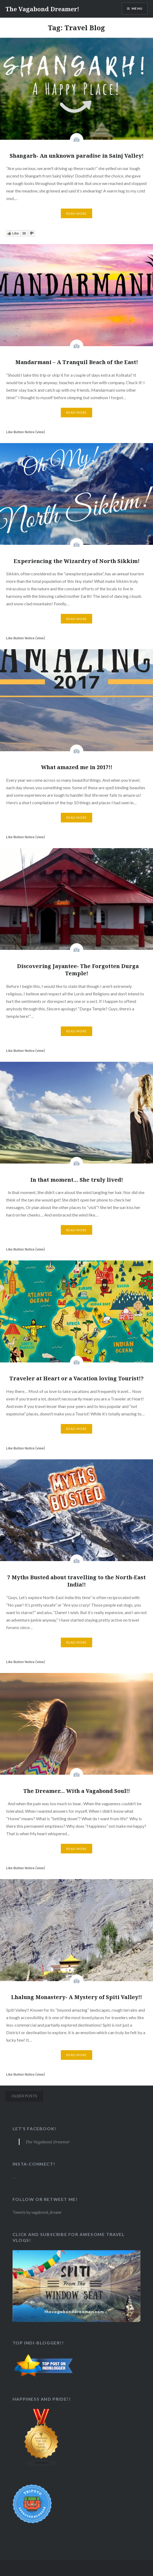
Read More (76, 213)
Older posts (24, 2096)
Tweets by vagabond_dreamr (37, 2212)
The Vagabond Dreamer (47, 2141)
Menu (137, 8)
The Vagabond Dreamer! (42, 9)
